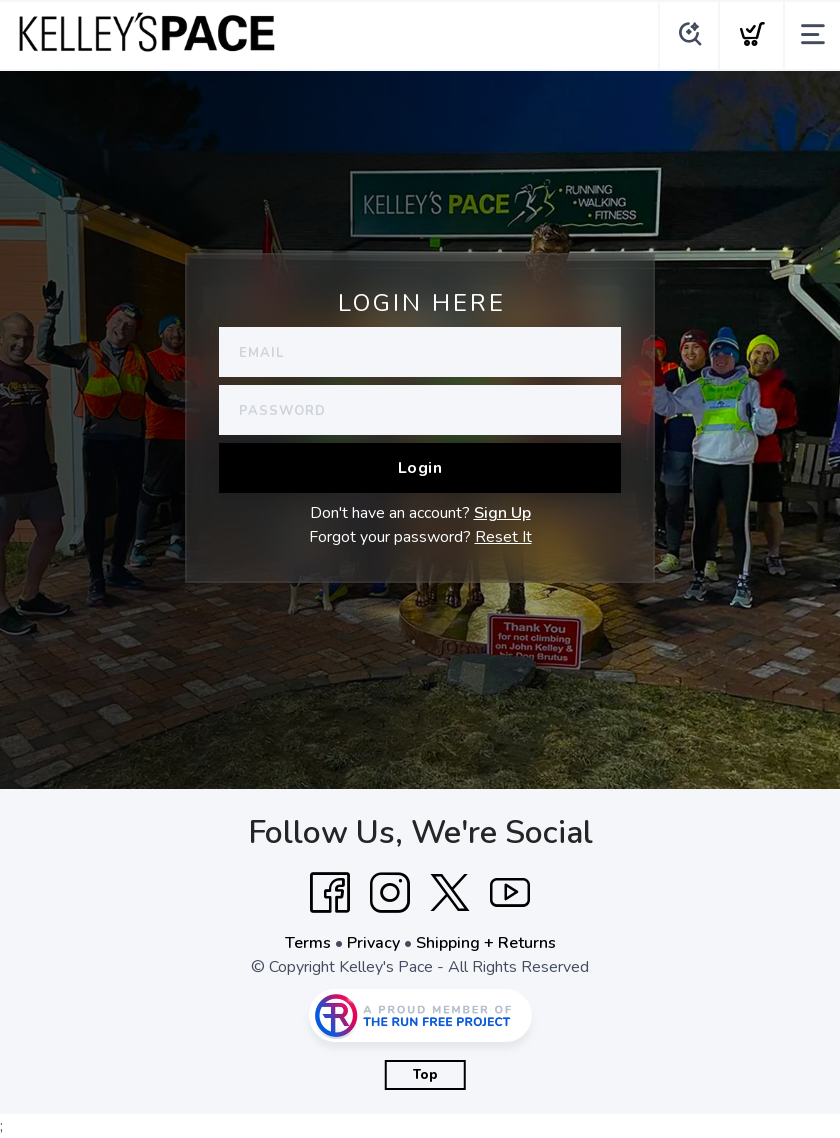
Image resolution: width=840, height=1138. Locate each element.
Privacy (373, 943)
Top (425, 1075)
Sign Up (502, 513)
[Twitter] (450, 893)
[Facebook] (330, 893)
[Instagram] (390, 893)
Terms (308, 943)
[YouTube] (510, 893)
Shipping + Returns (486, 943)
